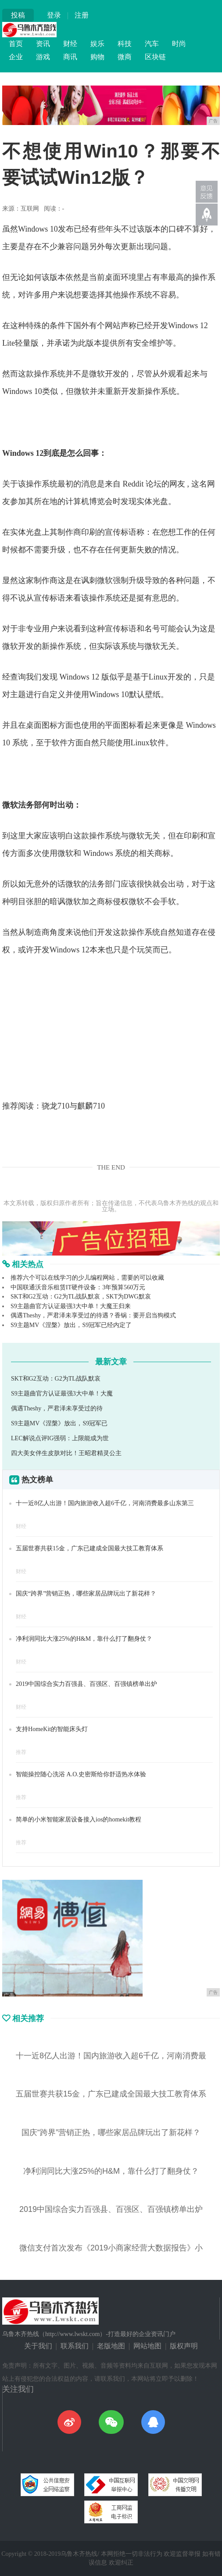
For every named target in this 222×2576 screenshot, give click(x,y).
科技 (125, 43)
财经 (70, 43)
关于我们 (38, 2346)
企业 (16, 57)
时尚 (179, 43)
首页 (16, 43)
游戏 (43, 57)
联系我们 (75, 2346)
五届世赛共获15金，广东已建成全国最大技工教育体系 (89, 1548)
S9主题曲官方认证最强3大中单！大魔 (62, 1393)
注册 (82, 15)
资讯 (43, 43)
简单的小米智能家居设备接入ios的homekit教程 (78, 1819)
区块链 (155, 57)
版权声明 (184, 2346)
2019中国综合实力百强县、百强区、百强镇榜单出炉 (86, 1684)
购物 (97, 57)
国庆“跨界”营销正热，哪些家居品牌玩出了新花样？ (86, 1593)
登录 (54, 15)
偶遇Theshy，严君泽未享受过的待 (57, 1408)
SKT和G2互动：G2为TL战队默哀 (55, 1378)
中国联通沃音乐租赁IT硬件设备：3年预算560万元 (78, 1287)
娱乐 (97, 43)
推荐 (21, 1752)
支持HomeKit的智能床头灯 (52, 1729)
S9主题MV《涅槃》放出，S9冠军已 (59, 1423)
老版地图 (111, 2346)
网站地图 (147, 2346)
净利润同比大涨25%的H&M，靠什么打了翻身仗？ (84, 1638)
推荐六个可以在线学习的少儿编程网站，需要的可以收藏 (87, 1277)
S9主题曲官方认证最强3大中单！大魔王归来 (71, 1306)
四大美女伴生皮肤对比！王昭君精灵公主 (66, 1453)
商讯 (70, 57)
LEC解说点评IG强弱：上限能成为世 (60, 1438)
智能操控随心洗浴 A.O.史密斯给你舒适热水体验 (81, 1774)
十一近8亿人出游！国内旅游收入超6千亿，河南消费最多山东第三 (105, 1503)
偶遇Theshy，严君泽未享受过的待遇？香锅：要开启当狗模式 (93, 1315)
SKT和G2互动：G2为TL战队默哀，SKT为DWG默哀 (81, 1296)
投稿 (18, 15)
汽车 (152, 43)
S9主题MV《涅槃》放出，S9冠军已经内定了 (71, 1325)
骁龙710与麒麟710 (73, 1106)
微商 (125, 57)
